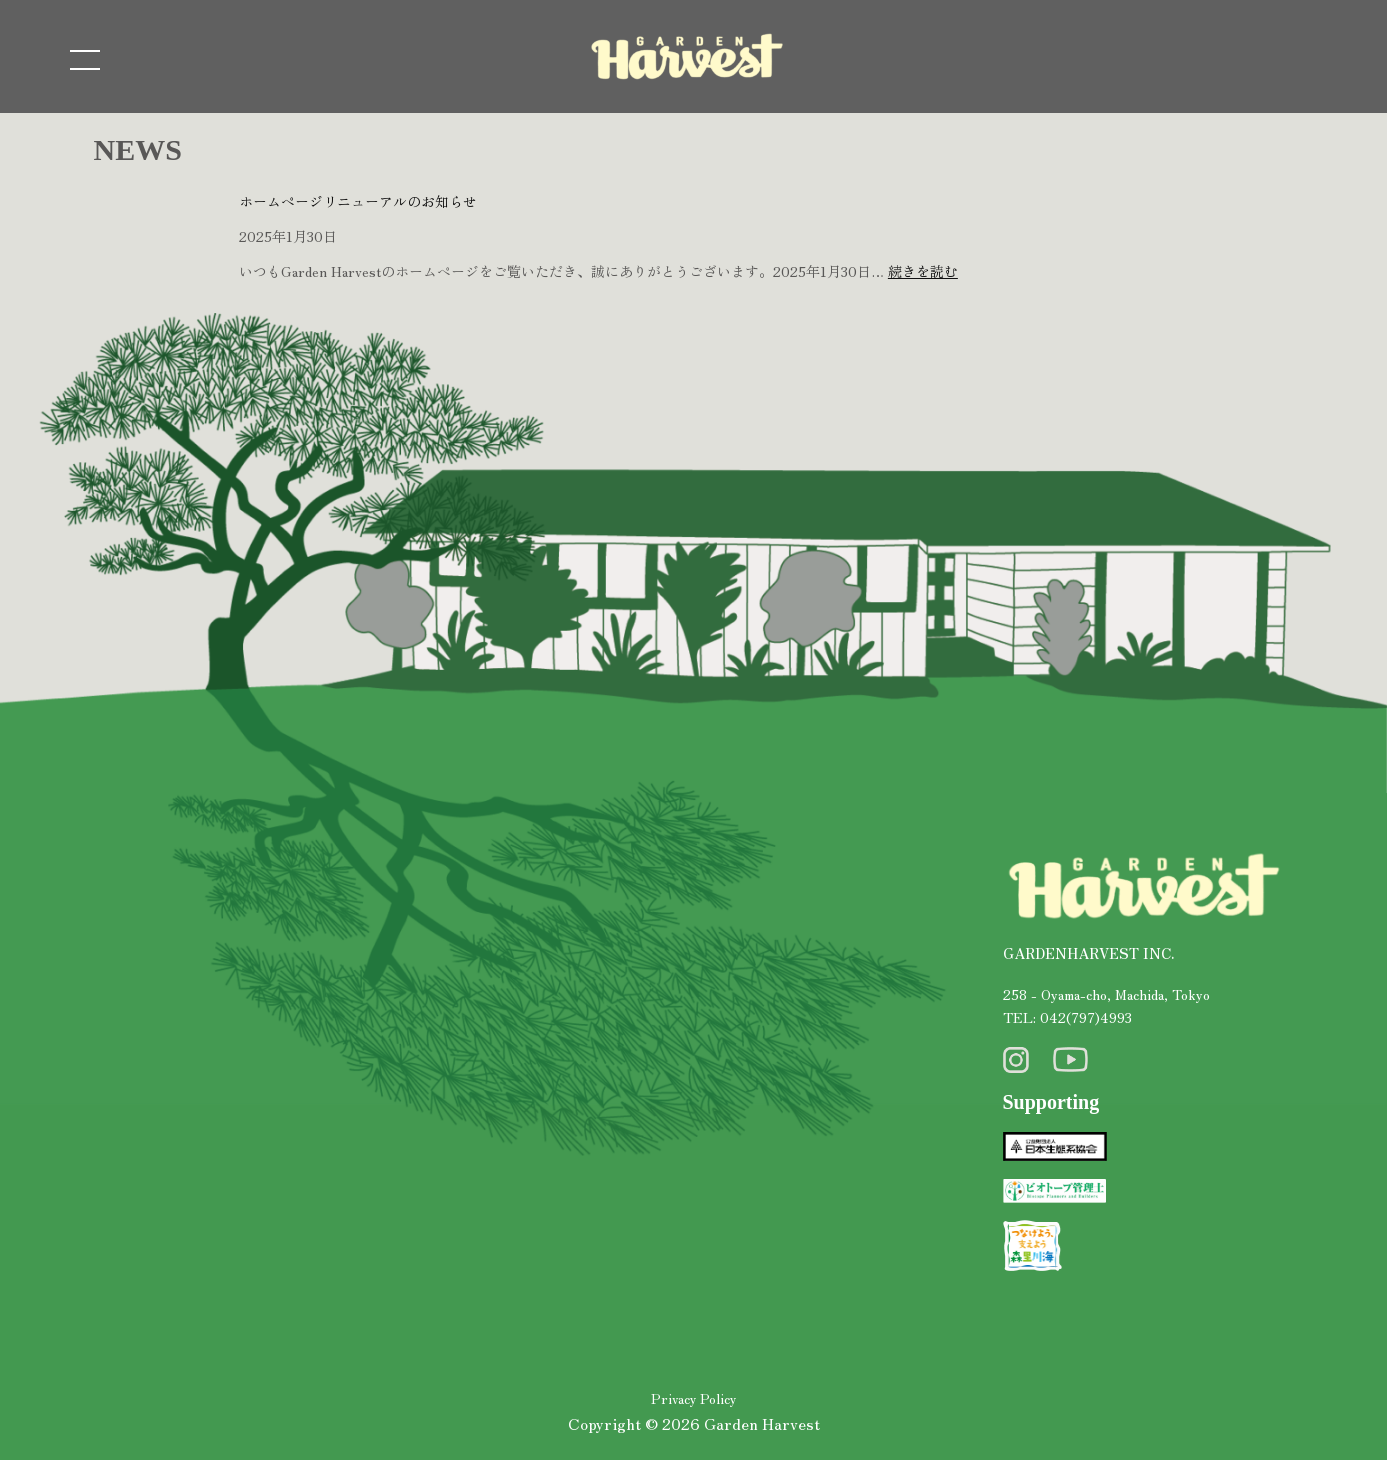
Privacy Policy (693, 1398)
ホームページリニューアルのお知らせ (358, 201)
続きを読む (923, 271)
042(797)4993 (1086, 1017)
